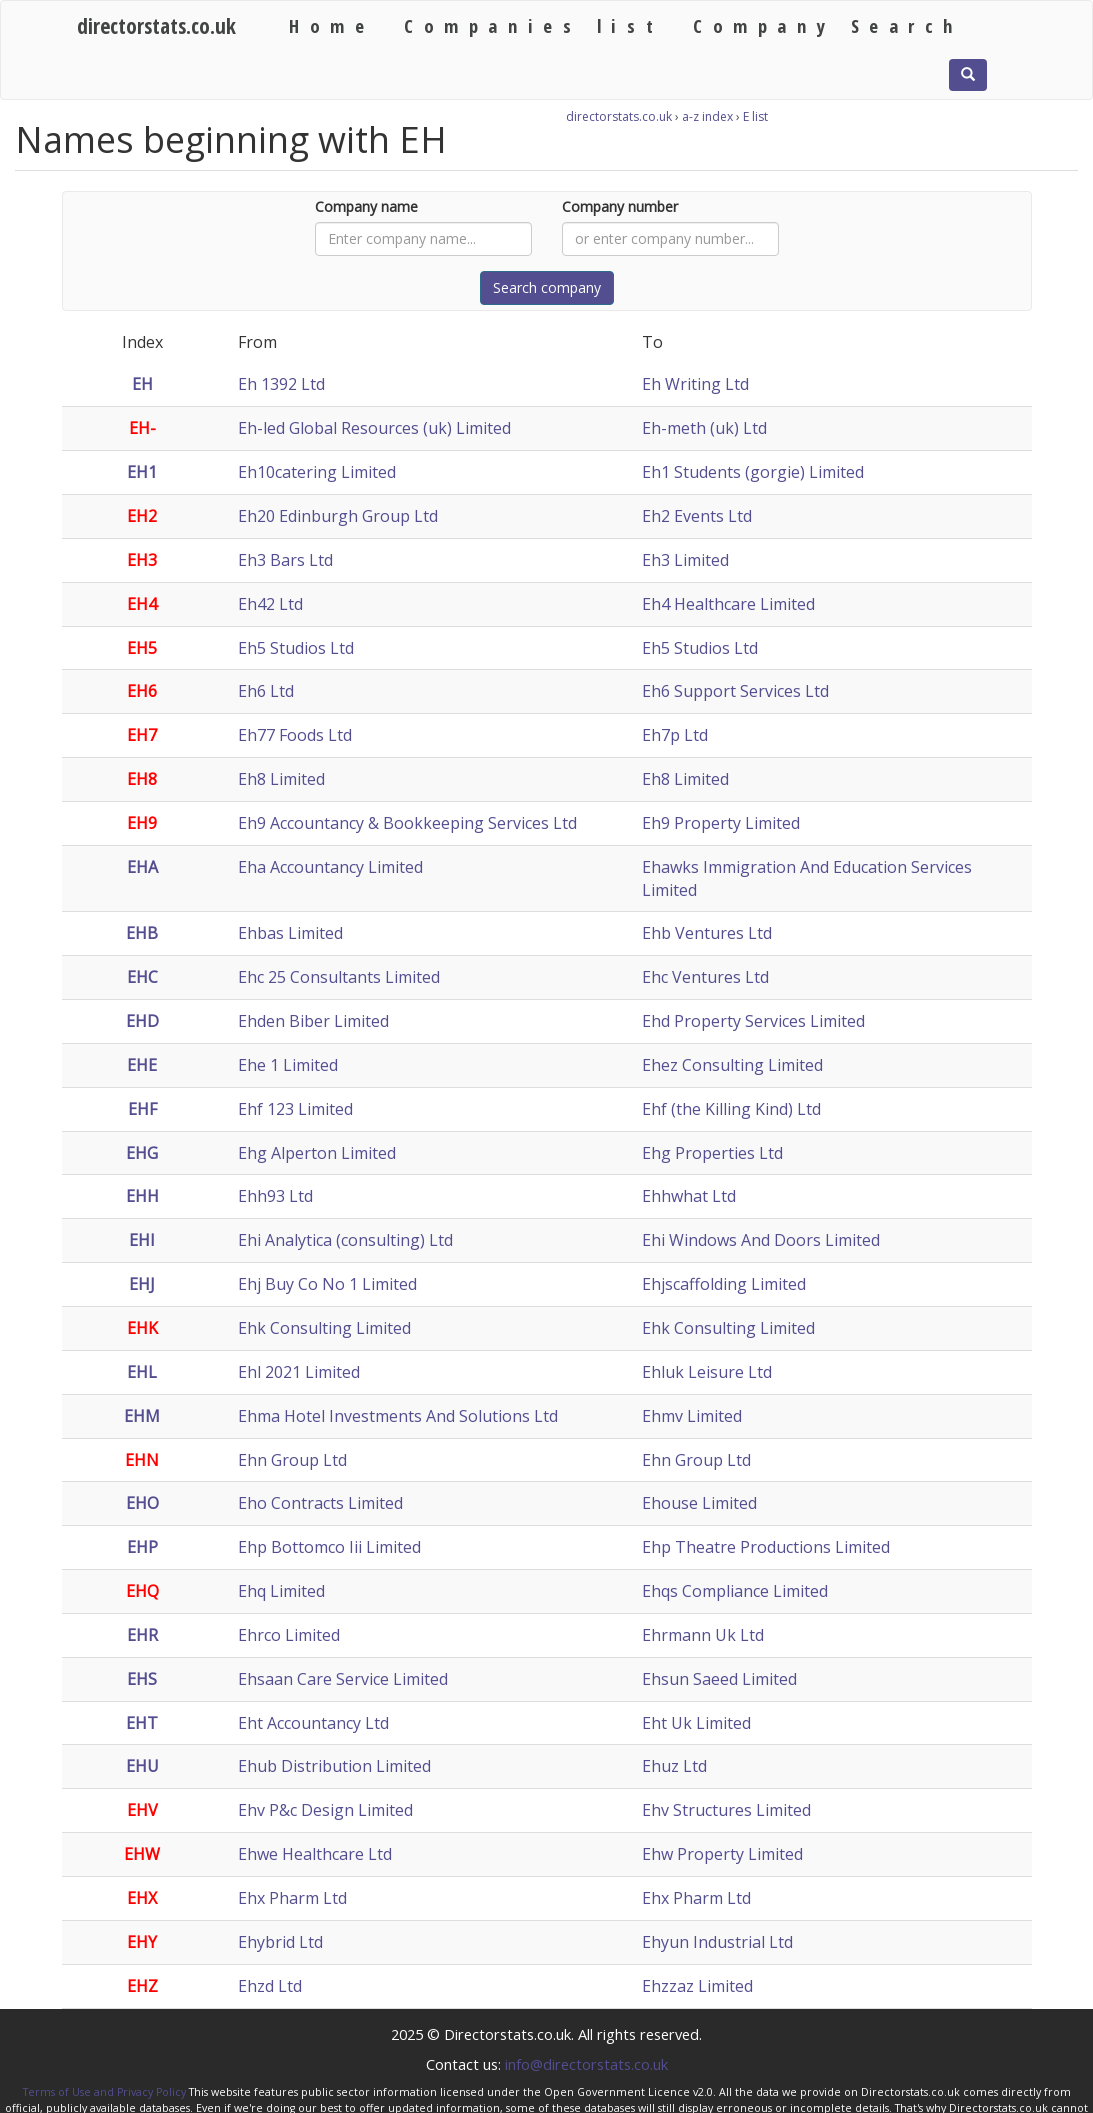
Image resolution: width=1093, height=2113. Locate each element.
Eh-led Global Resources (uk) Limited (374, 428)
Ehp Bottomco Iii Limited (329, 1547)
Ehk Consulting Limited (324, 1328)
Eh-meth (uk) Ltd (704, 428)
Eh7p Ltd (675, 735)
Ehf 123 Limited (295, 1109)
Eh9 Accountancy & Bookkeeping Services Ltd (407, 823)
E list (755, 116)
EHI (142, 1240)
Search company (547, 287)
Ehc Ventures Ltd (705, 977)
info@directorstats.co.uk (586, 2064)
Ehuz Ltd (674, 1766)
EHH (142, 1196)
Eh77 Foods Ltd (295, 735)
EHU (142, 1766)
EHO (142, 1503)
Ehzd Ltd (270, 1986)
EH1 (142, 472)
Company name (366, 206)
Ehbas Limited (290, 933)
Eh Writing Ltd (695, 384)
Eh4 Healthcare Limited (728, 604)
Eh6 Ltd (266, 691)
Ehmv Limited (692, 1416)
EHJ (142, 1284)
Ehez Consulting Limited (732, 1065)
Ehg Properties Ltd (712, 1153)
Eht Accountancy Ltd (313, 1723)
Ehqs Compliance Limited (735, 1591)
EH (142, 384)
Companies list (533, 25)
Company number (620, 206)
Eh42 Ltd (270, 604)
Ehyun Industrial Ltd (717, 1942)
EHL (142, 1372)
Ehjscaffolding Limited (724, 1284)
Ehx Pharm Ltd (292, 1898)
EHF (142, 1109)
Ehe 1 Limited (288, 1065)
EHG (142, 1153)
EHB (142, 933)
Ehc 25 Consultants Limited (339, 977)
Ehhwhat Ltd (689, 1196)
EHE (142, 1065)
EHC (142, 977)
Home (331, 25)
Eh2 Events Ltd (697, 516)
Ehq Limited (281, 1591)
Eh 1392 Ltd (281, 384)
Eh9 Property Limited (721, 823)
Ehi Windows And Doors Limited (761, 1240)
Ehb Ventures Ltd (707, 933)
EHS (142, 1679)
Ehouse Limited (699, 1503)
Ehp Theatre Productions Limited (766, 1547)
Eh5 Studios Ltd (296, 648)
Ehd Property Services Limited (753, 1021)
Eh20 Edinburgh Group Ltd (338, 516)
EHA (142, 867)
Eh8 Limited (281, 779)
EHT (142, 1723)
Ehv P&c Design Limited (325, 1810)
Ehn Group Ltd (292, 1460)
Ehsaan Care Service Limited (343, 1679)
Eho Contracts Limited (320, 1503)
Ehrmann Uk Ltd (703, 1635)
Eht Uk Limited (696, 1723)
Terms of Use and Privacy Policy (104, 2092)
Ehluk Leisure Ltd (707, 1372)
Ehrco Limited (289, 1635)
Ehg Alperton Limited (317, 1153)
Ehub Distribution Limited (334, 1766)
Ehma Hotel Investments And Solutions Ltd (398, 1416)
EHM (142, 1416)
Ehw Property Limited (722, 1854)
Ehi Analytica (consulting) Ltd (345, 1240)
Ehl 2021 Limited (299, 1372)
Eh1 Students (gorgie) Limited (753, 472)
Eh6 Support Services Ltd (735, 691)
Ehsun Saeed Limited (719, 1679)
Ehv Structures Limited (726, 1810)
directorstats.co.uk (156, 25)
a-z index (707, 116)
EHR (142, 1635)
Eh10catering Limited (317, 472)
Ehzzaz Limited (697, 1986)
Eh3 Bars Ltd (285, 560)
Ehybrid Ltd (280, 1942)
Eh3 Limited (685, 560)
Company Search (828, 25)
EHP (142, 1547)
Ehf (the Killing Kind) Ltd (731, 1109)
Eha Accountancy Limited (330, 867)
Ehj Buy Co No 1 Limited (327, 1284)
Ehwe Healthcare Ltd (315, 1854)
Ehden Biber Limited (313, 1021)
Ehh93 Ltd (275, 1196)
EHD (142, 1021)
